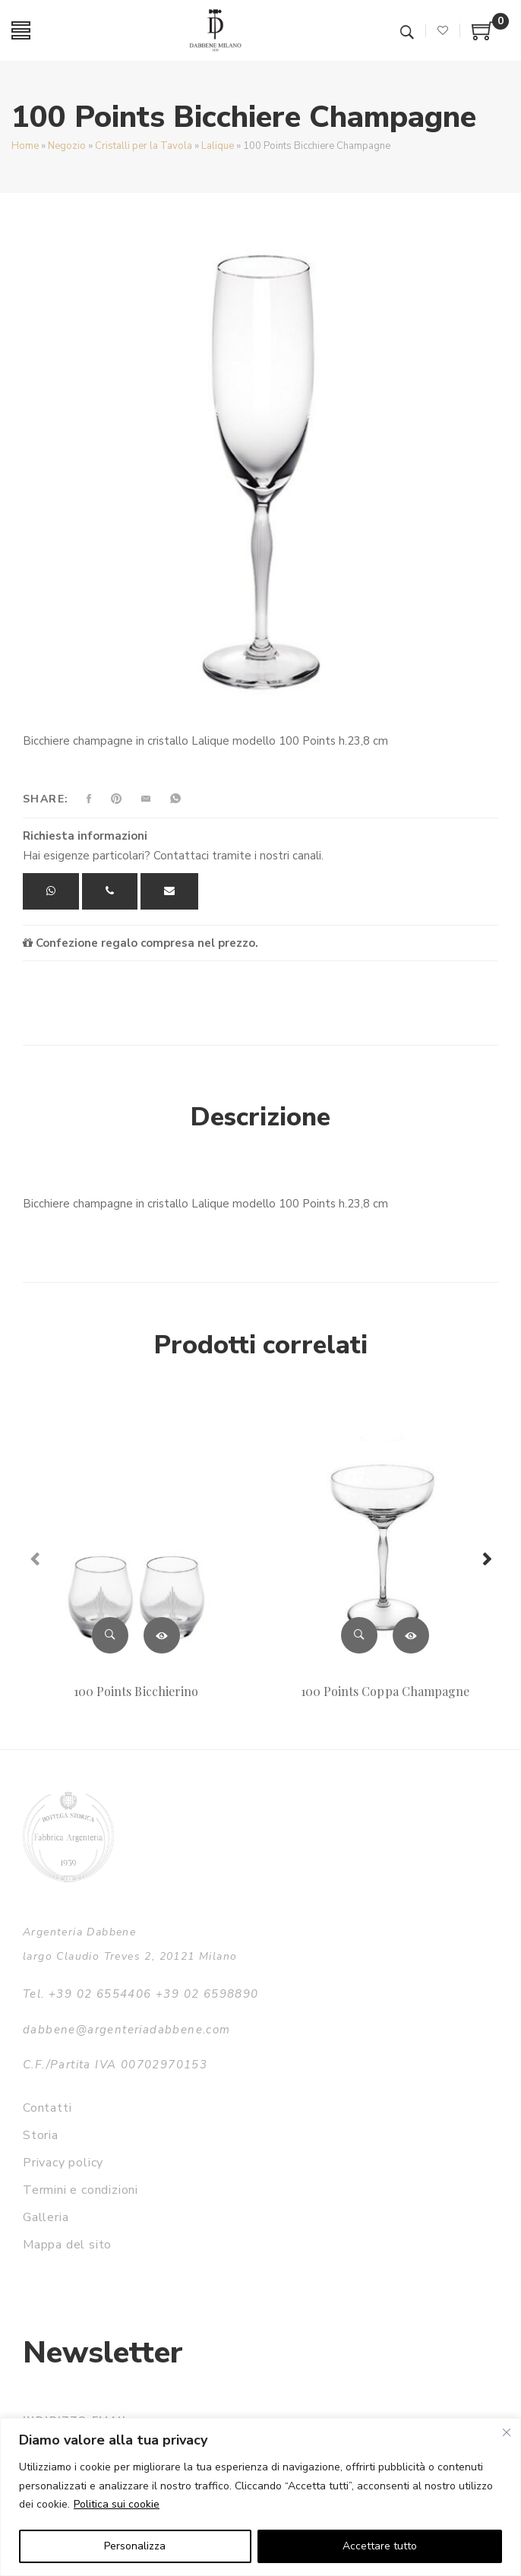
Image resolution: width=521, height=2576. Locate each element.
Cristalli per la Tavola (143, 146)
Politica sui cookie (116, 2504)
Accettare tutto (380, 2546)
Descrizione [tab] (260, 1117)
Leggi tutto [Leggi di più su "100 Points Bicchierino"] (162, 1635)
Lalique (217, 146)
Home (25, 146)
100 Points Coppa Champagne (385, 1691)
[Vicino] (506, 2432)
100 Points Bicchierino (136, 1691)
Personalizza (135, 2546)
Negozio (67, 146)
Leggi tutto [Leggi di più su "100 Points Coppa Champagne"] (411, 1635)
